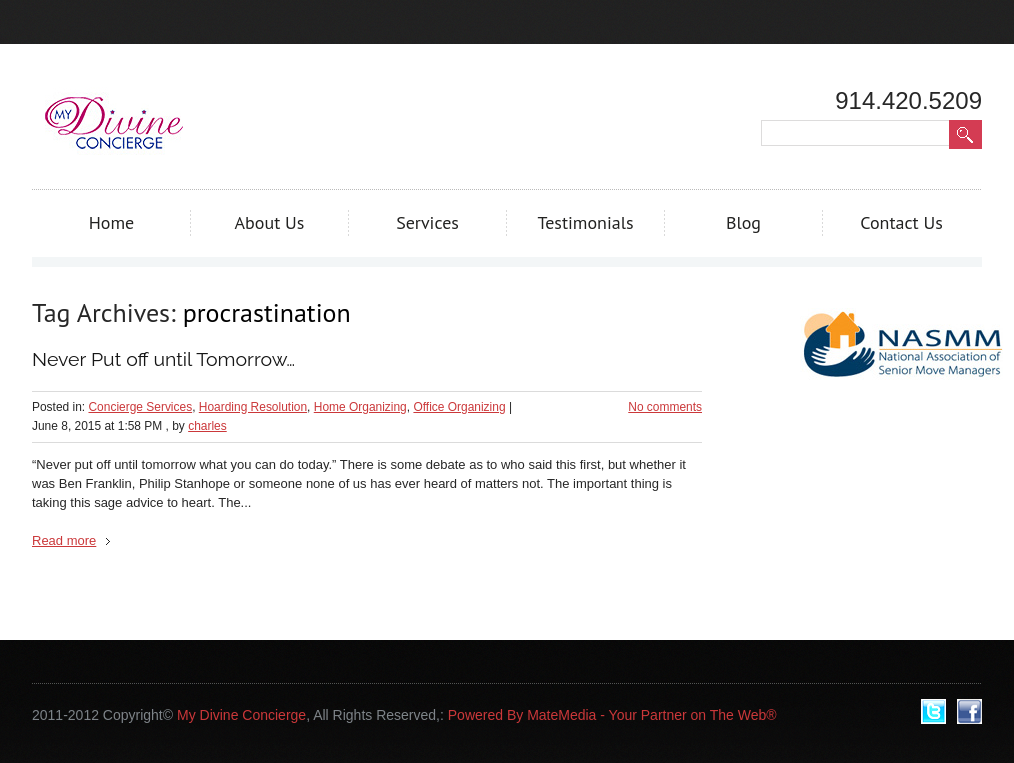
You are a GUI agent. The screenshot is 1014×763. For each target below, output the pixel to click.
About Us (270, 222)
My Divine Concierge (241, 715)
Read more (64, 540)
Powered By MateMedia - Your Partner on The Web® (612, 715)
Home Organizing (360, 407)
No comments (665, 407)
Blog (743, 222)
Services (427, 222)
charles (207, 426)
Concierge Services (140, 407)
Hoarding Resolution (253, 407)
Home (112, 222)
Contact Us (901, 222)
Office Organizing (459, 407)
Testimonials (585, 222)
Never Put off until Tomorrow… (163, 359)
